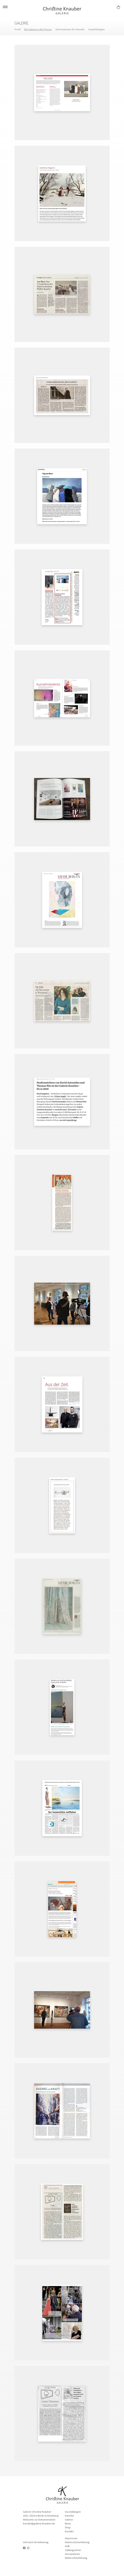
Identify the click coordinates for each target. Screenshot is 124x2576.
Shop (68, 2527)
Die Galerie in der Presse (38, 29)
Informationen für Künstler (70, 29)
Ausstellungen (73, 2511)
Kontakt (69, 2531)
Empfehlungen (97, 29)
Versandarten (72, 2554)
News (68, 2523)
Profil (18, 29)
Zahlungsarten (73, 2550)
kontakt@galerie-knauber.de (39, 2523)
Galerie (69, 2519)
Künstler (69, 2515)
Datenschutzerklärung (77, 2542)
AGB (67, 2546)
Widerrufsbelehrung (76, 2558)
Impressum (71, 2538)
